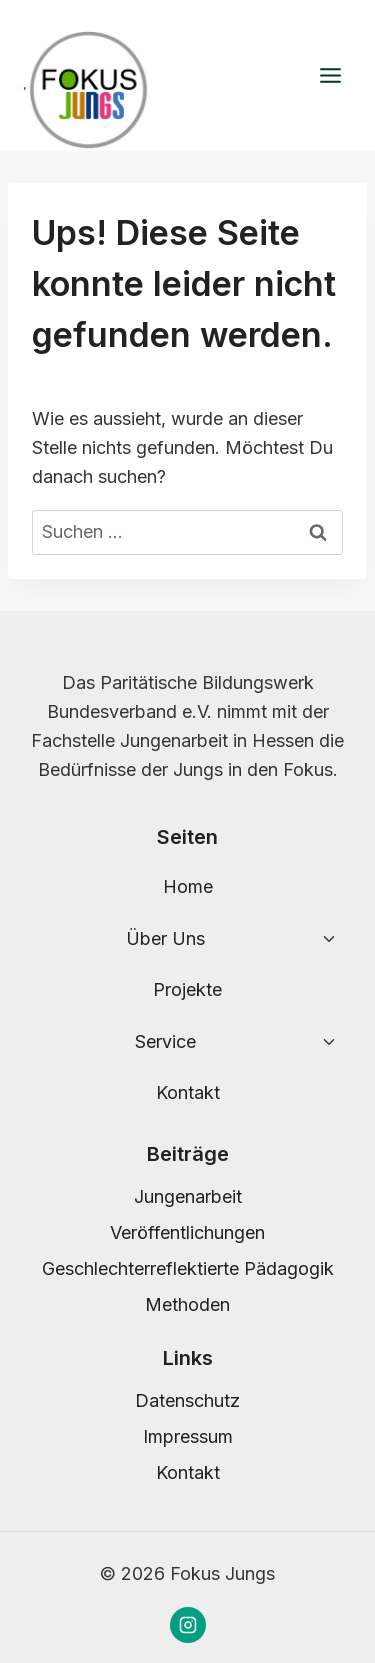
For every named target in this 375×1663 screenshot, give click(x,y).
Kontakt (188, 1092)
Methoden (187, 1304)
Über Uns (165, 938)
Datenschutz (187, 1400)
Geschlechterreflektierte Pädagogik (188, 1268)
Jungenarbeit (188, 1196)
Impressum (188, 1436)
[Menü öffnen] (330, 76)
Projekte (187, 989)
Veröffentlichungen (187, 1232)
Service (165, 1041)
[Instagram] (188, 1625)
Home (188, 886)
